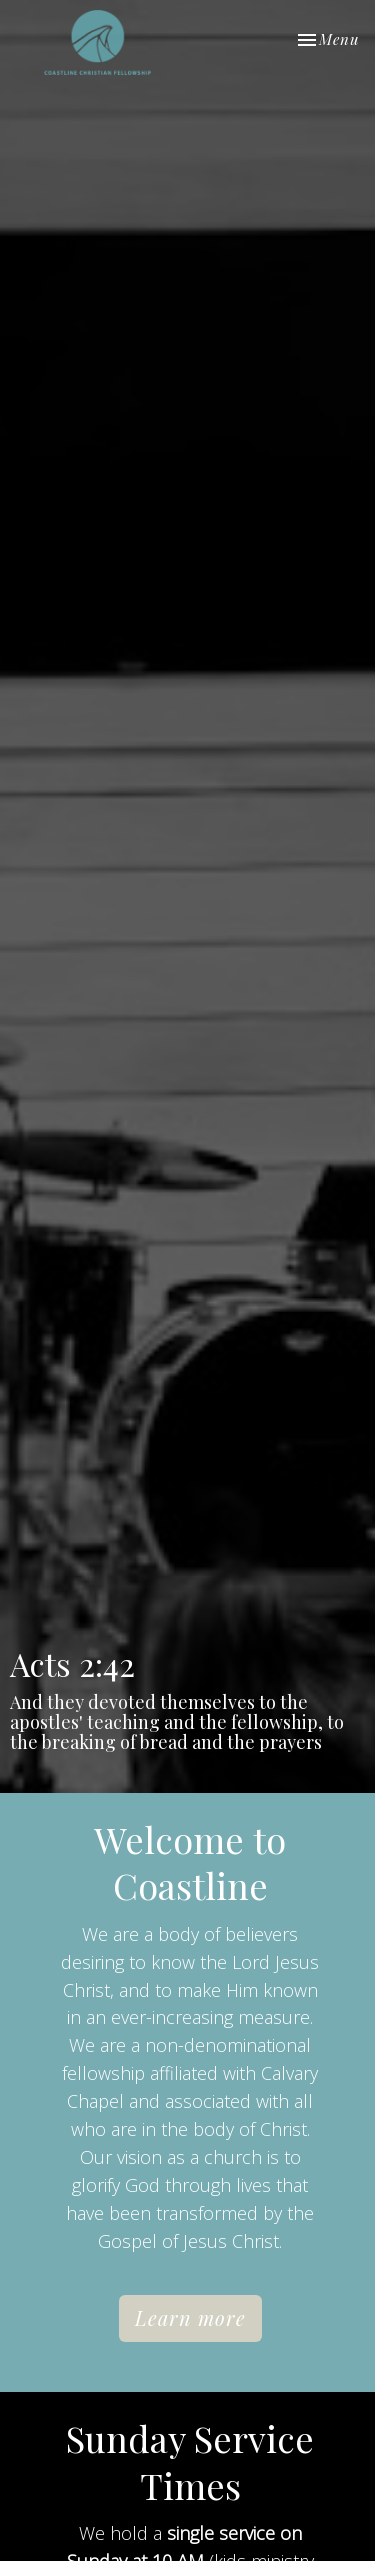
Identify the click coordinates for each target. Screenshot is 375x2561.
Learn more (190, 2317)
